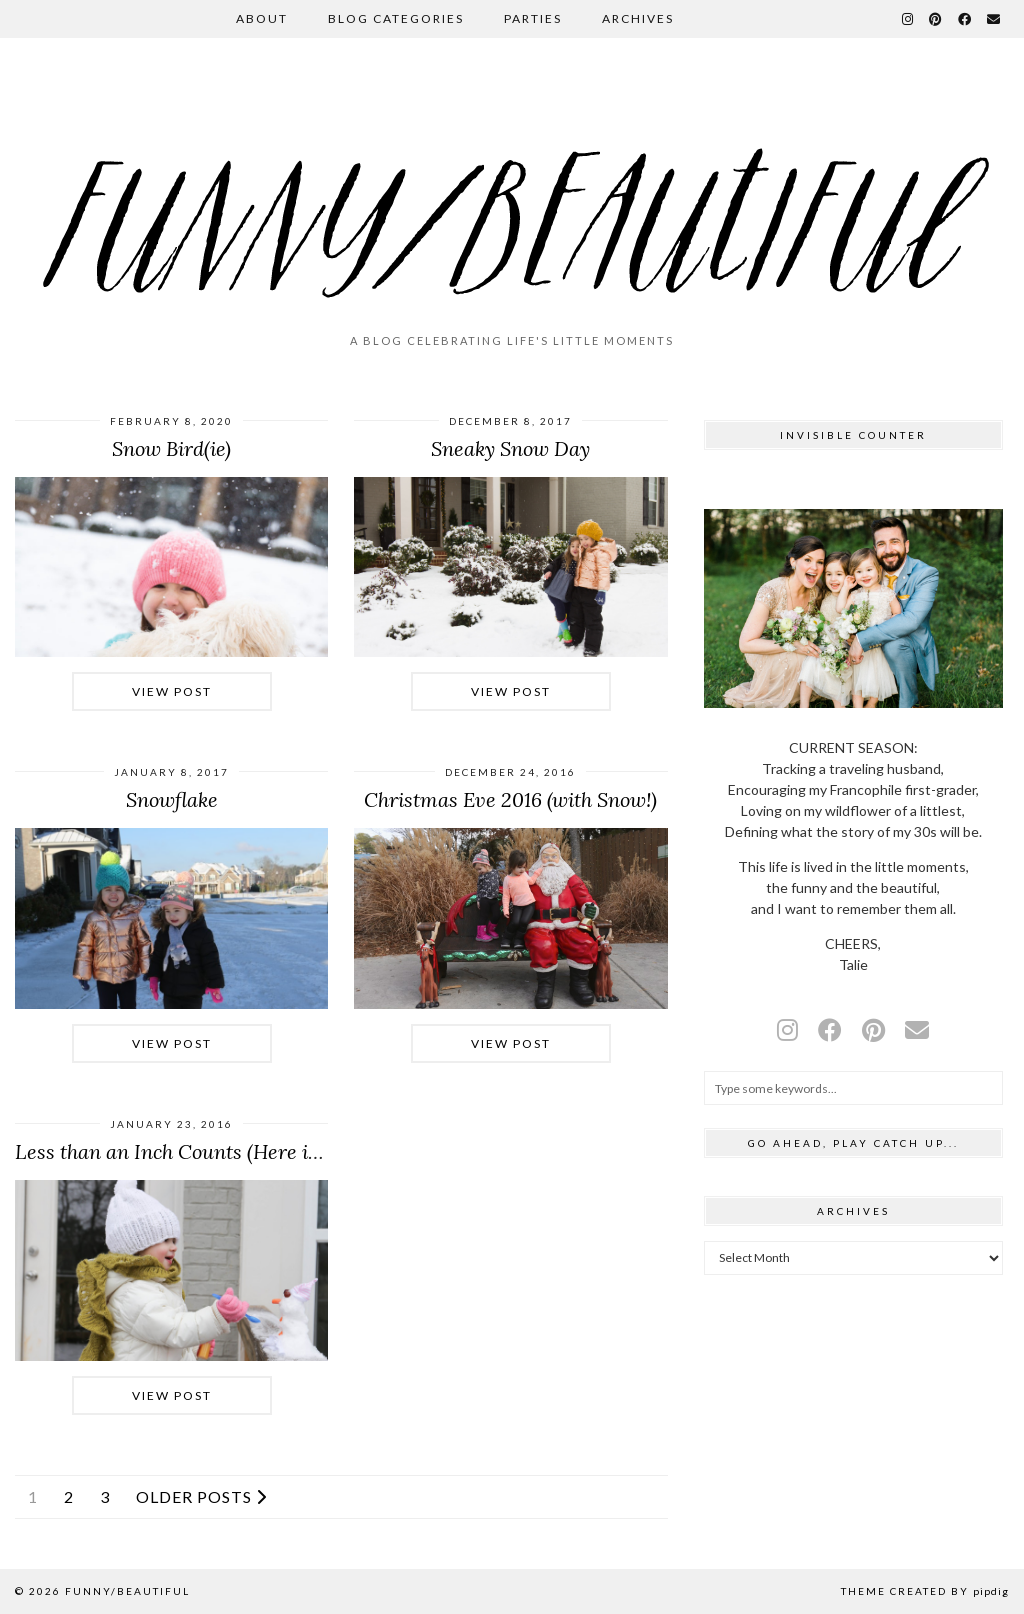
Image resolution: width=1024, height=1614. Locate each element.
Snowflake (172, 799)
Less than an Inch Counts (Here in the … (194, 1151)
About (262, 18)
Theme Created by (925, 1591)
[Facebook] (965, 19)
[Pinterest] (936, 19)
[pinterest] (873, 1029)
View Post (172, 691)
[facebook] (830, 1029)
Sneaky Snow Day (510, 448)
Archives (638, 18)
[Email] (994, 19)
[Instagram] (908, 19)
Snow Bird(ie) (171, 448)
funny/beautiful (127, 1591)
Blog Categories (396, 18)
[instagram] (787, 1029)
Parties (533, 18)
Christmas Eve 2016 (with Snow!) (510, 799)
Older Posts (201, 1497)
